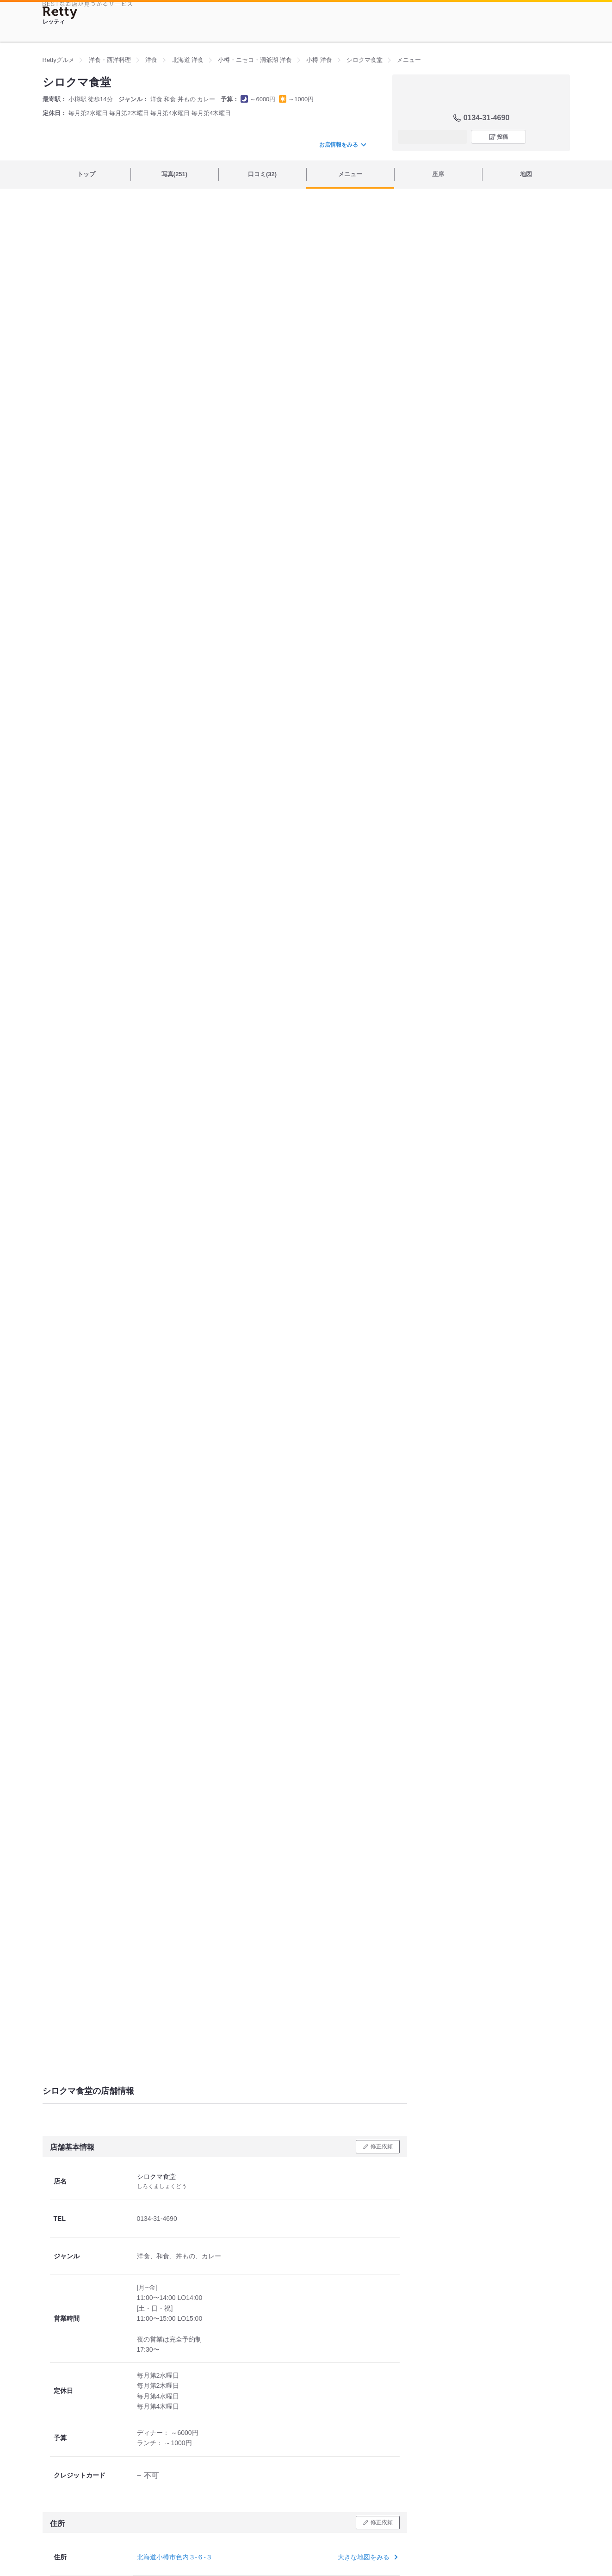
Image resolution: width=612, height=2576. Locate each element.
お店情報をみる (342, 145)
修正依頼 (382, 2146)
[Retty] (60, 12)
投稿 (502, 137)
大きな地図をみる (367, 2557)
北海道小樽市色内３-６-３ (174, 2557)
